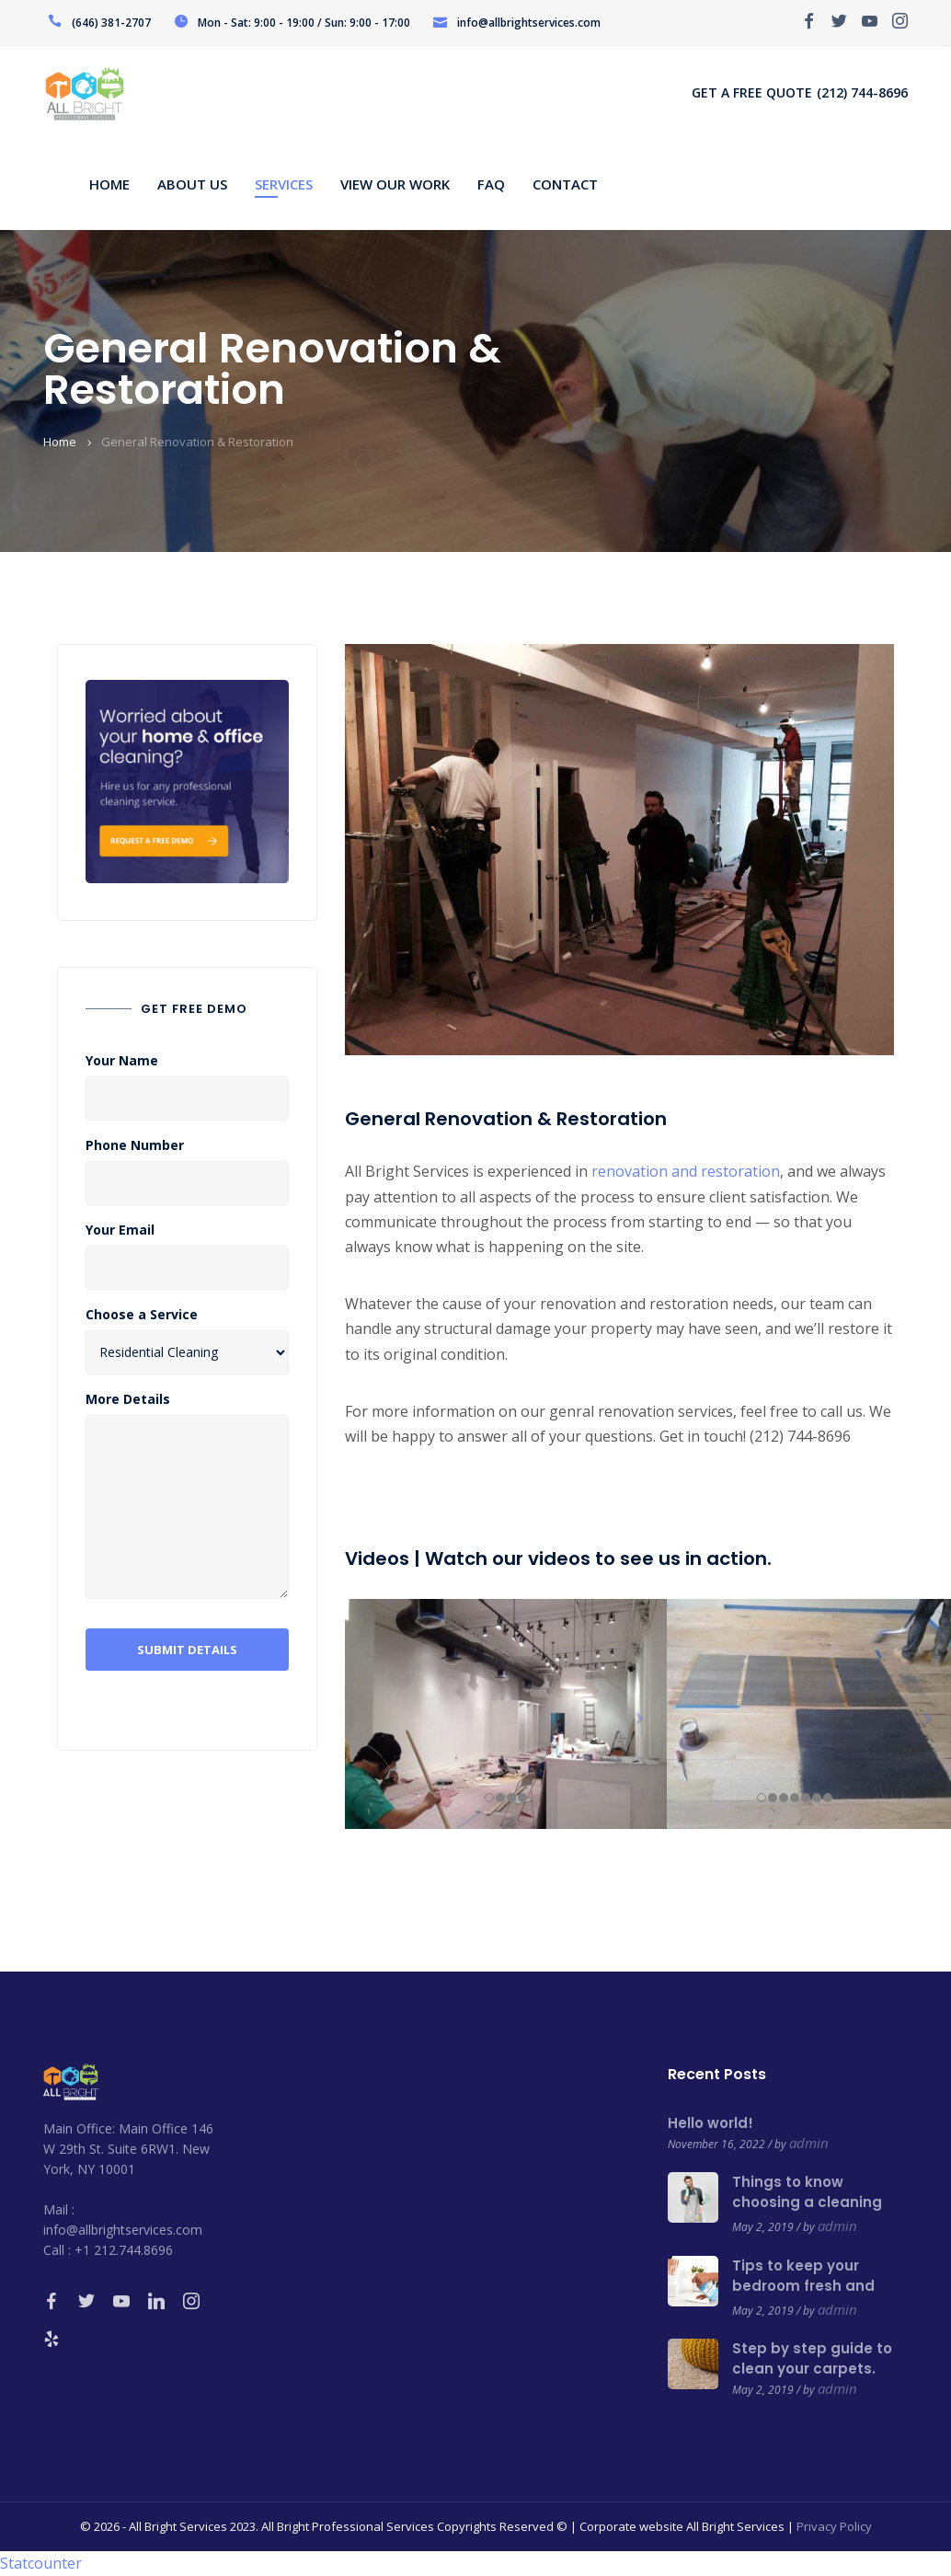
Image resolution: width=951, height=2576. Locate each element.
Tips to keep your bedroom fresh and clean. (803, 2286)
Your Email (120, 1230)
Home (59, 441)
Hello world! (710, 2123)
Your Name (122, 1060)
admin (809, 2142)
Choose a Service (142, 1314)
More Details (128, 1399)
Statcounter (41, 2563)
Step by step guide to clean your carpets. (812, 2358)
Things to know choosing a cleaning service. (807, 2202)
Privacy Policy (834, 2526)
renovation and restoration (684, 1171)
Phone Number (135, 1145)
